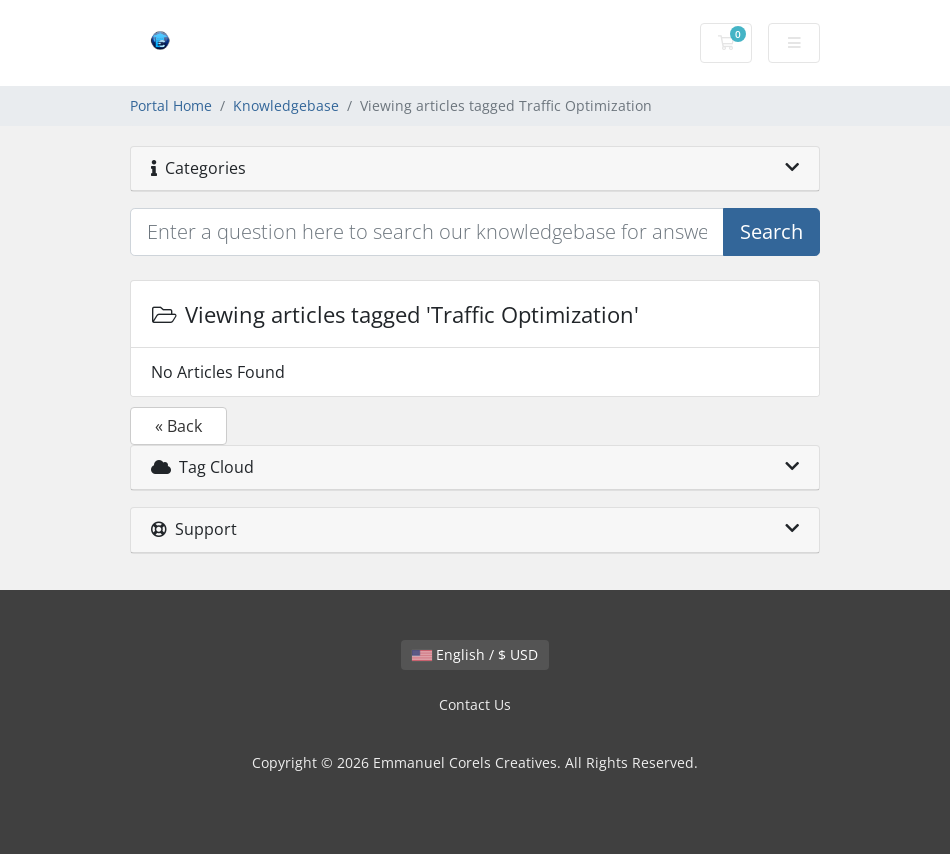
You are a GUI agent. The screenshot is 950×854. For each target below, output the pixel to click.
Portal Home (171, 105)
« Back (178, 426)
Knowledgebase (286, 105)
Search (771, 231)
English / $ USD (475, 654)
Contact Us (475, 704)
